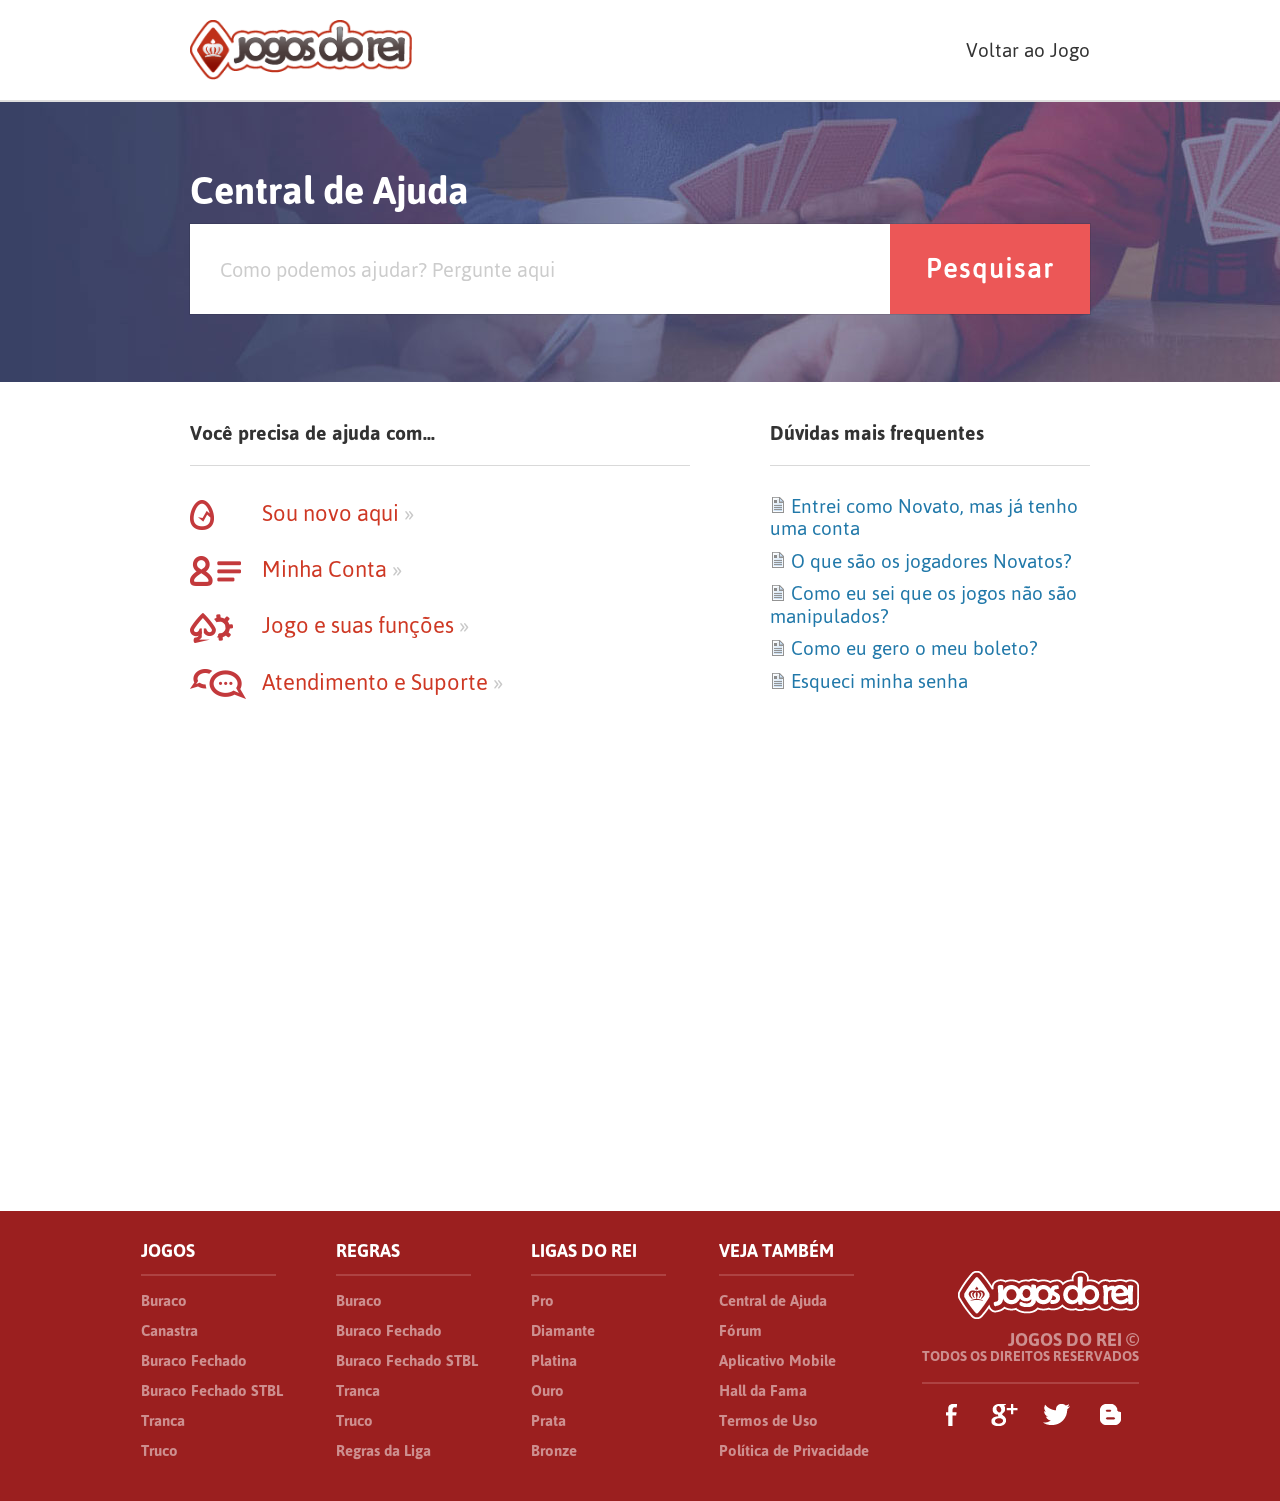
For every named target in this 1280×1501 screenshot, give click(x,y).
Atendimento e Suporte (346, 682)
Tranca (163, 1420)
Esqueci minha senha (869, 681)
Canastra (169, 1330)
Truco (159, 1450)
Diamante (563, 1330)
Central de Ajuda (773, 1300)
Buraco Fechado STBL (212, 1390)
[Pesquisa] (540, 269)
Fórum (740, 1330)
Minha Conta (296, 569)
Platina (554, 1360)
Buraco (164, 1300)
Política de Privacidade (794, 1450)
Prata (548, 1420)
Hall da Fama (763, 1390)
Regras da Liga (383, 1450)
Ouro (547, 1390)
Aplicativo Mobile (777, 1360)
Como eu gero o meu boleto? (903, 648)
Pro (542, 1300)
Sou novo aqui (302, 513)
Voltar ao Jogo (1028, 50)
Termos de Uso (768, 1420)
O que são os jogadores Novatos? (920, 561)
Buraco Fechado (194, 1360)
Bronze (554, 1450)
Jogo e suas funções (329, 625)
